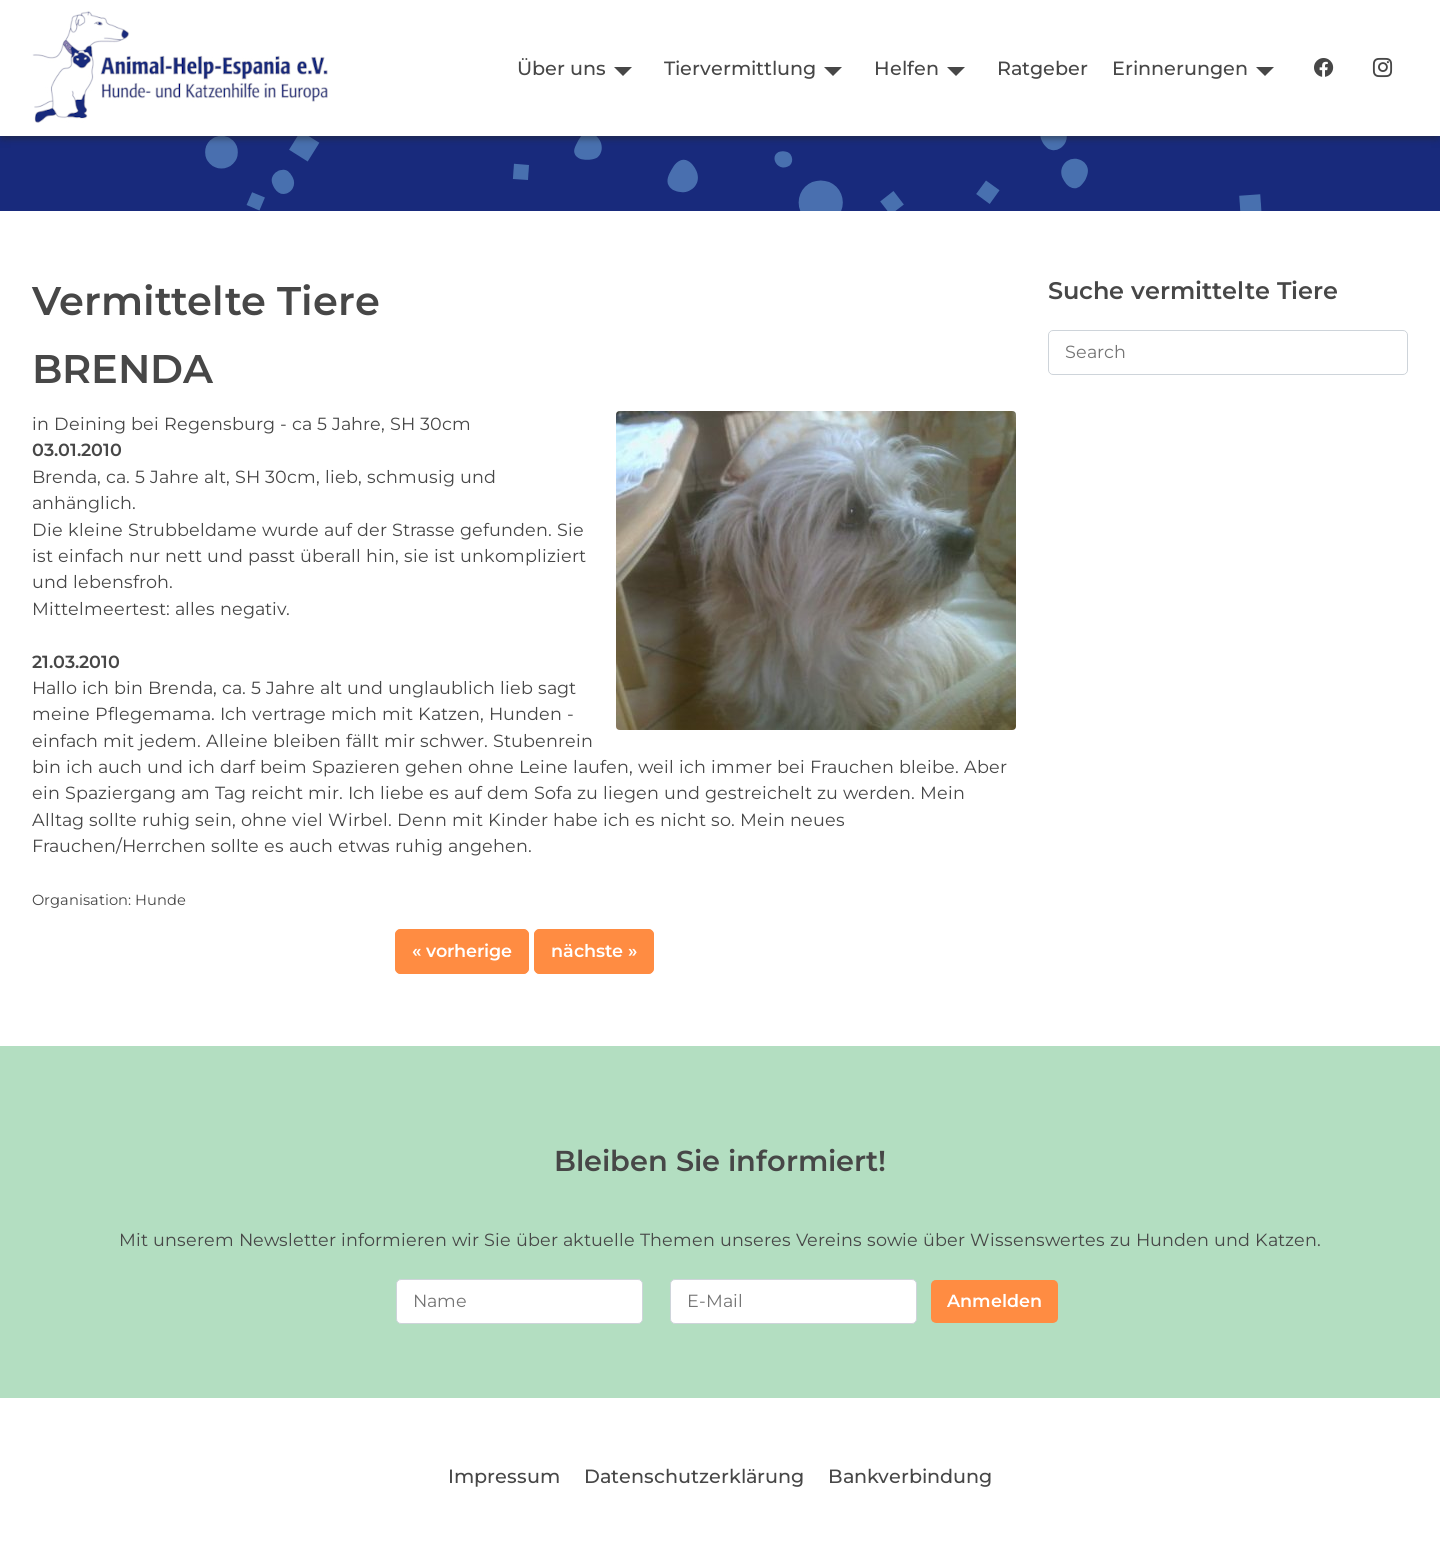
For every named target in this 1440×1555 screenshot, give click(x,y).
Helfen (906, 68)
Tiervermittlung (740, 68)
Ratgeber (1042, 68)
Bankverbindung (910, 1476)
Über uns (561, 68)
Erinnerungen (1180, 68)
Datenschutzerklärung (694, 1476)
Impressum (504, 1476)
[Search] (1228, 352)
